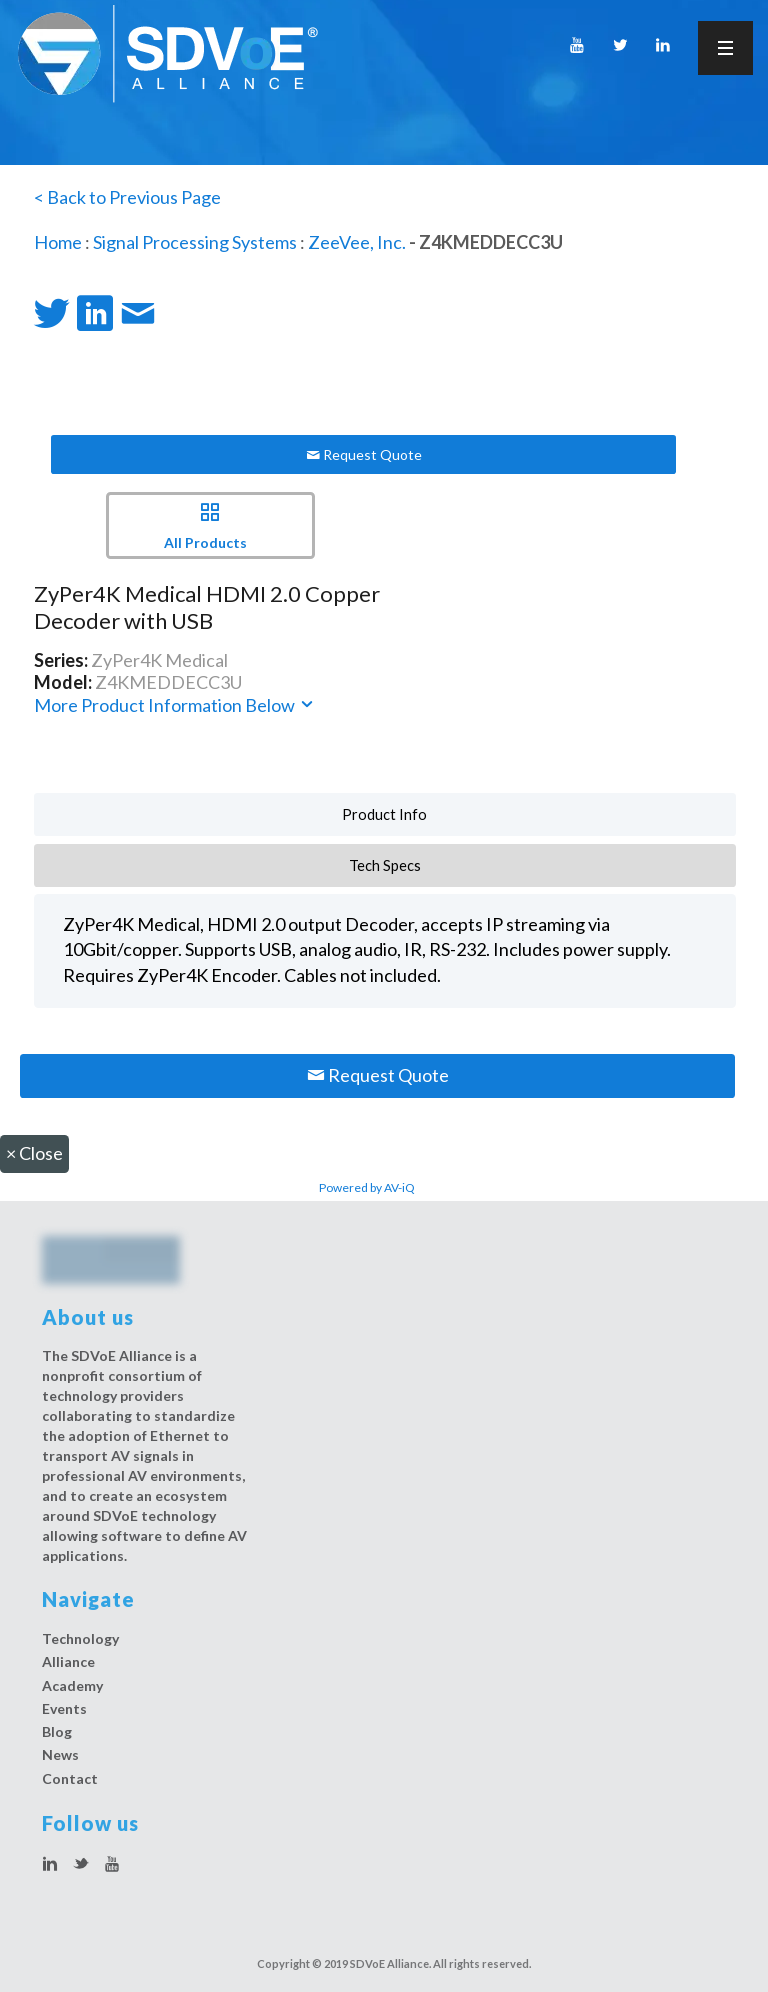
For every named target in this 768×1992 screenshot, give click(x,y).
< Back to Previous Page (127, 197)
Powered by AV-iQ (367, 1187)
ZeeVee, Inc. (357, 242)
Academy (72, 1685)
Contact (70, 1778)
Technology (80, 1638)
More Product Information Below (175, 705)
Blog (57, 1731)
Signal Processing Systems (195, 242)
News (60, 1754)
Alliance (68, 1661)
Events (64, 1708)
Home (58, 242)
